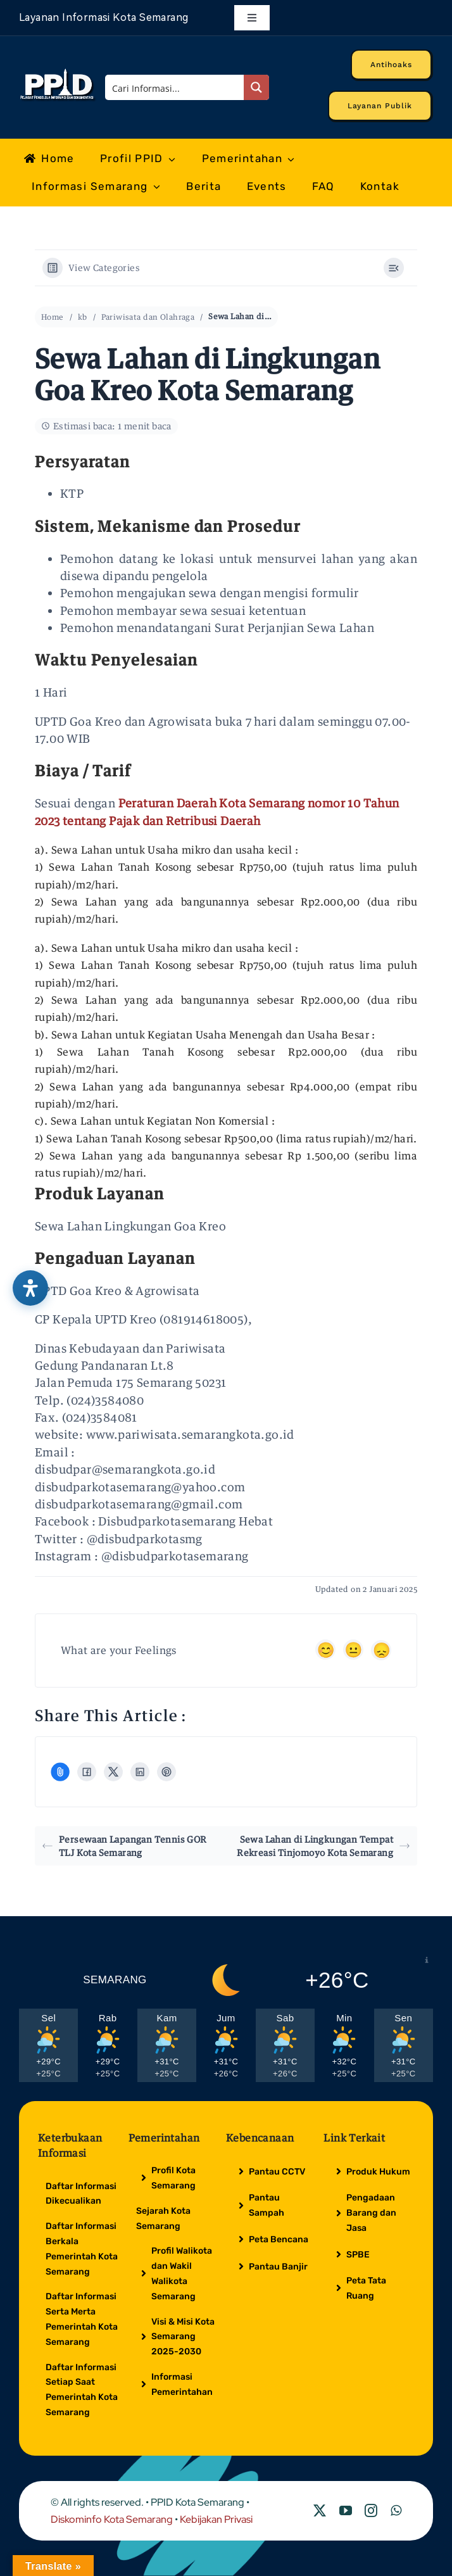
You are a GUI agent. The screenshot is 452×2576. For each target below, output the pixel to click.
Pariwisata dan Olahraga (148, 317)
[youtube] (345, 2510)
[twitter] (319, 2510)
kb (82, 317)
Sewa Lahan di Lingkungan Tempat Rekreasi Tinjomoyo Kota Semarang (323, 1846)
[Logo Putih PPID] (58, 72)
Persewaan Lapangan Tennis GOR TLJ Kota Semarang (124, 1846)
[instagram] (371, 2510)
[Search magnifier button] (256, 87)
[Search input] (175, 87)
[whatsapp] (396, 2510)
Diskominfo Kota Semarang (112, 2519)
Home (52, 317)
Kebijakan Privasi (216, 2519)
